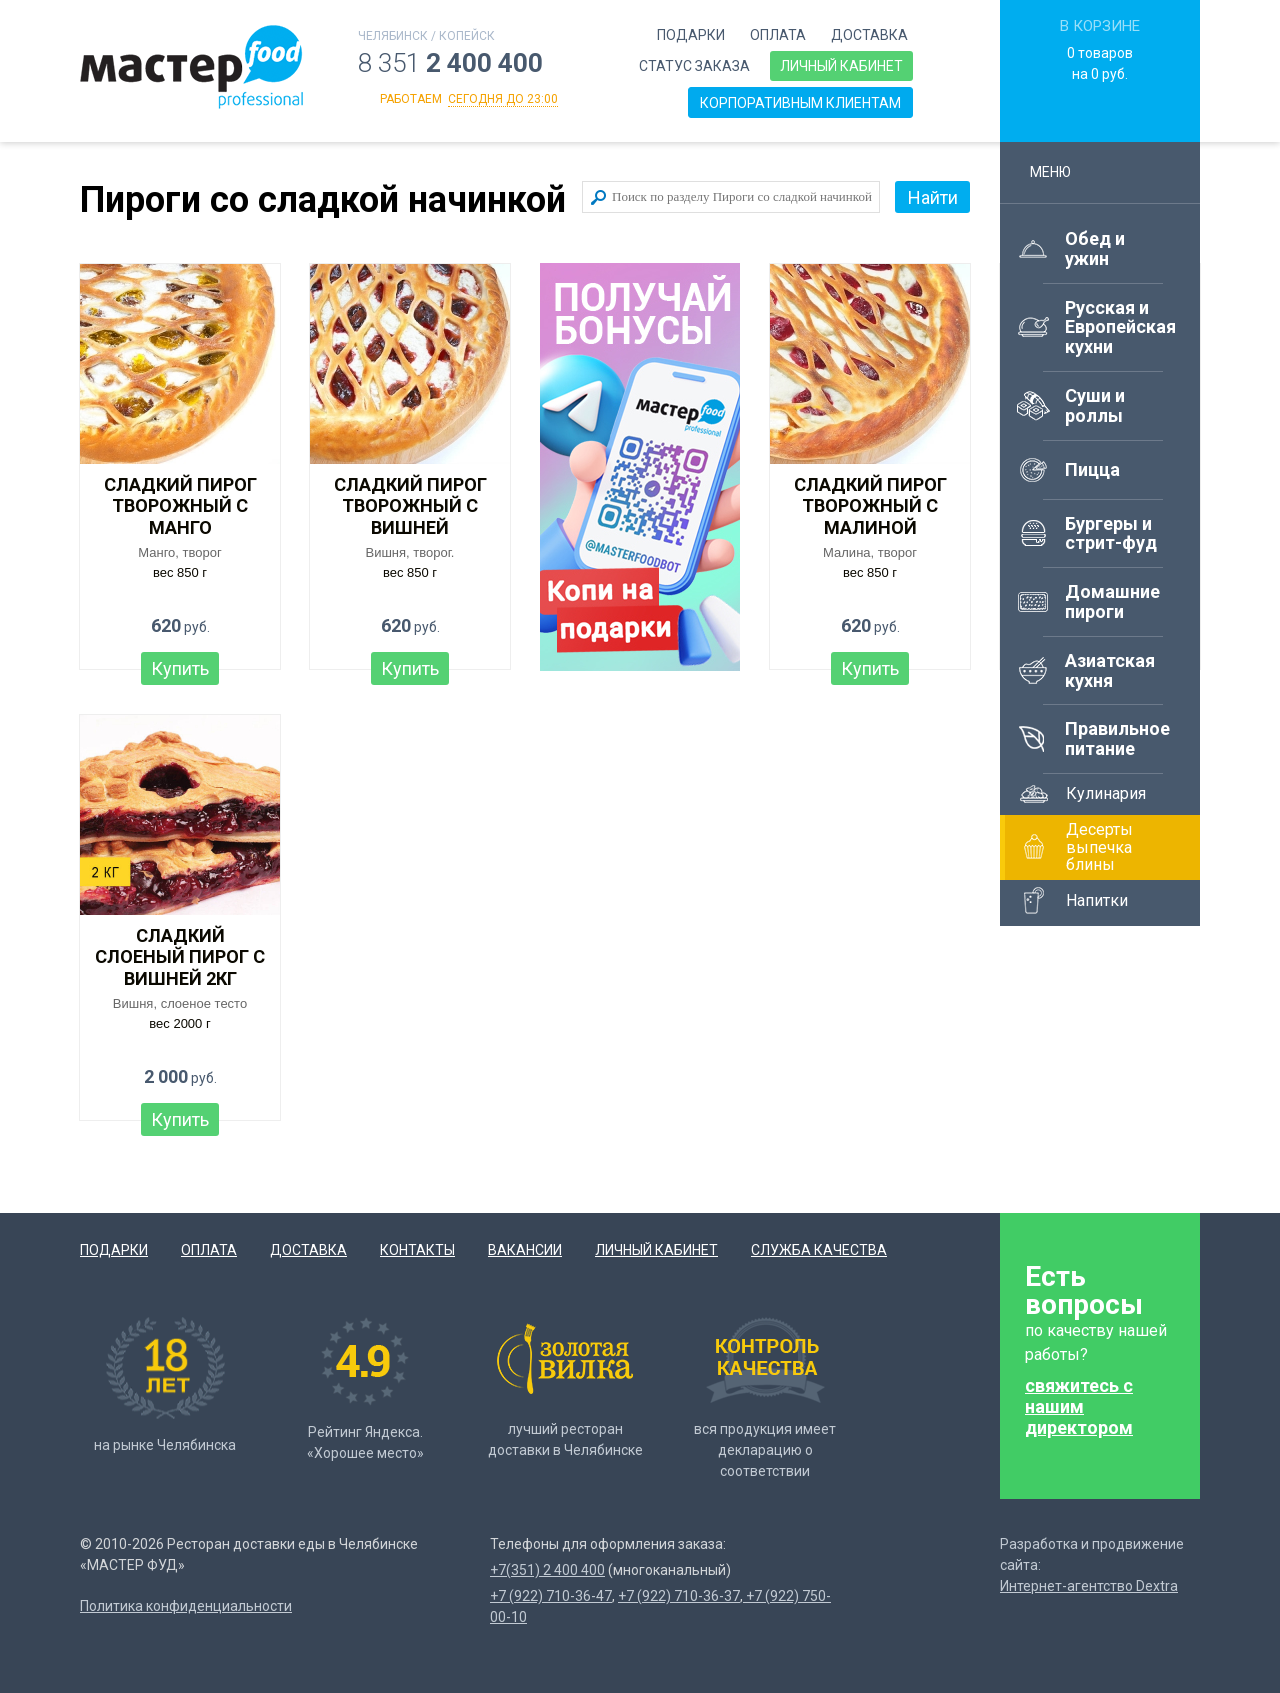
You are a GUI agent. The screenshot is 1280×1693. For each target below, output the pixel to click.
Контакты (417, 1250)
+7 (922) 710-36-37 (679, 1596)
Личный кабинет (841, 66)
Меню (1059, 172)
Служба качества (819, 1250)
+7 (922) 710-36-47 (551, 1596)
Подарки (691, 35)
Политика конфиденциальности (186, 1606)
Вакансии (525, 1250)
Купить (180, 668)
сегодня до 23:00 (503, 99)
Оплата (778, 35)
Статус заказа (694, 66)
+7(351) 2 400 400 (547, 1570)
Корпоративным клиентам (800, 103)
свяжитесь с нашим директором (1079, 1406)
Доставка (869, 35)
